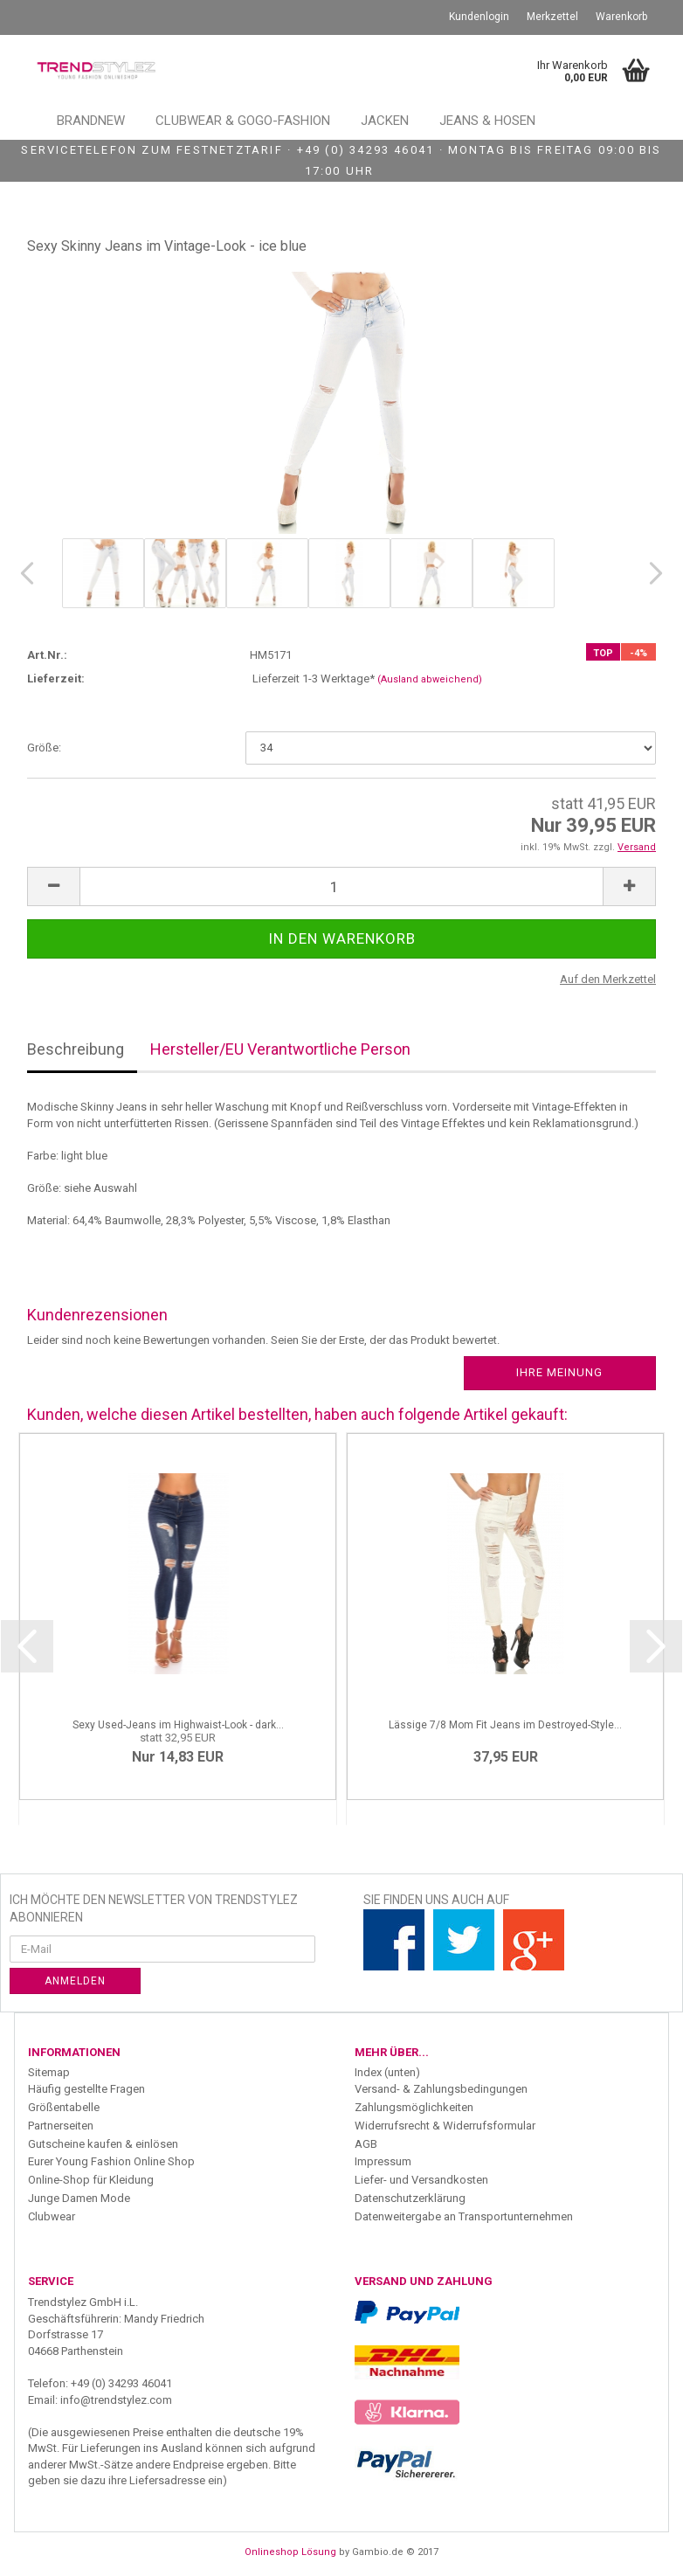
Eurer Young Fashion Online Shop (111, 2161)
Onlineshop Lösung (290, 2552)
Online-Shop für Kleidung (91, 2179)
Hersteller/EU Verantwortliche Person (280, 1049)
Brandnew (91, 120)
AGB (366, 2143)
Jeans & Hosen (487, 120)
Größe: (44, 747)
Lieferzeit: (56, 678)
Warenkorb (621, 16)
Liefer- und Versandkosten (421, 2179)
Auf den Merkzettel (608, 979)
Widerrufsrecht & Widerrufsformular (445, 2125)
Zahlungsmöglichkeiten (414, 2107)
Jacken (385, 120)
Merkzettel (552, 16)
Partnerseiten (60, 2125)
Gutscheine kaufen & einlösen (103, 2143)
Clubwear (51, 2216)
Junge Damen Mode (79, 2198)
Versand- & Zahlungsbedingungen (441, 2088)
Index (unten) (387, 2072)
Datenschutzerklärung (410, 2198)
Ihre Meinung (559, 1372)
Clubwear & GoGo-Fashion (242, 120)
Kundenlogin (479, 16)
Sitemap (49, 2072)
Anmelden (75, 1981)
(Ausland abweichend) (429, 679)
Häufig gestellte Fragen (86, 2088)
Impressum (383, 2161)
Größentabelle (64, 2107)
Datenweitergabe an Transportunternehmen (464, 2216)
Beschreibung (75, 1049)
